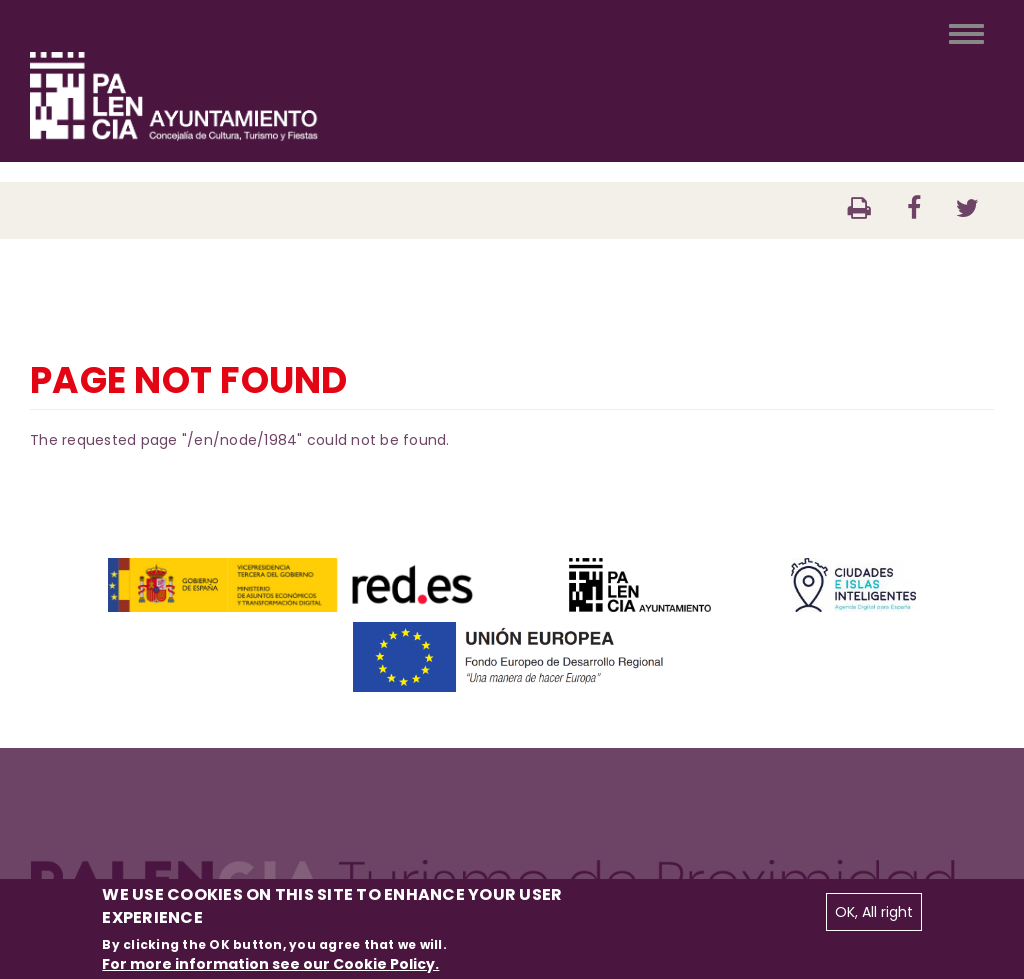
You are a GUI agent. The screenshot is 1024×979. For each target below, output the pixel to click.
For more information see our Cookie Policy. (270, 964)
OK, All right (874, 912)
